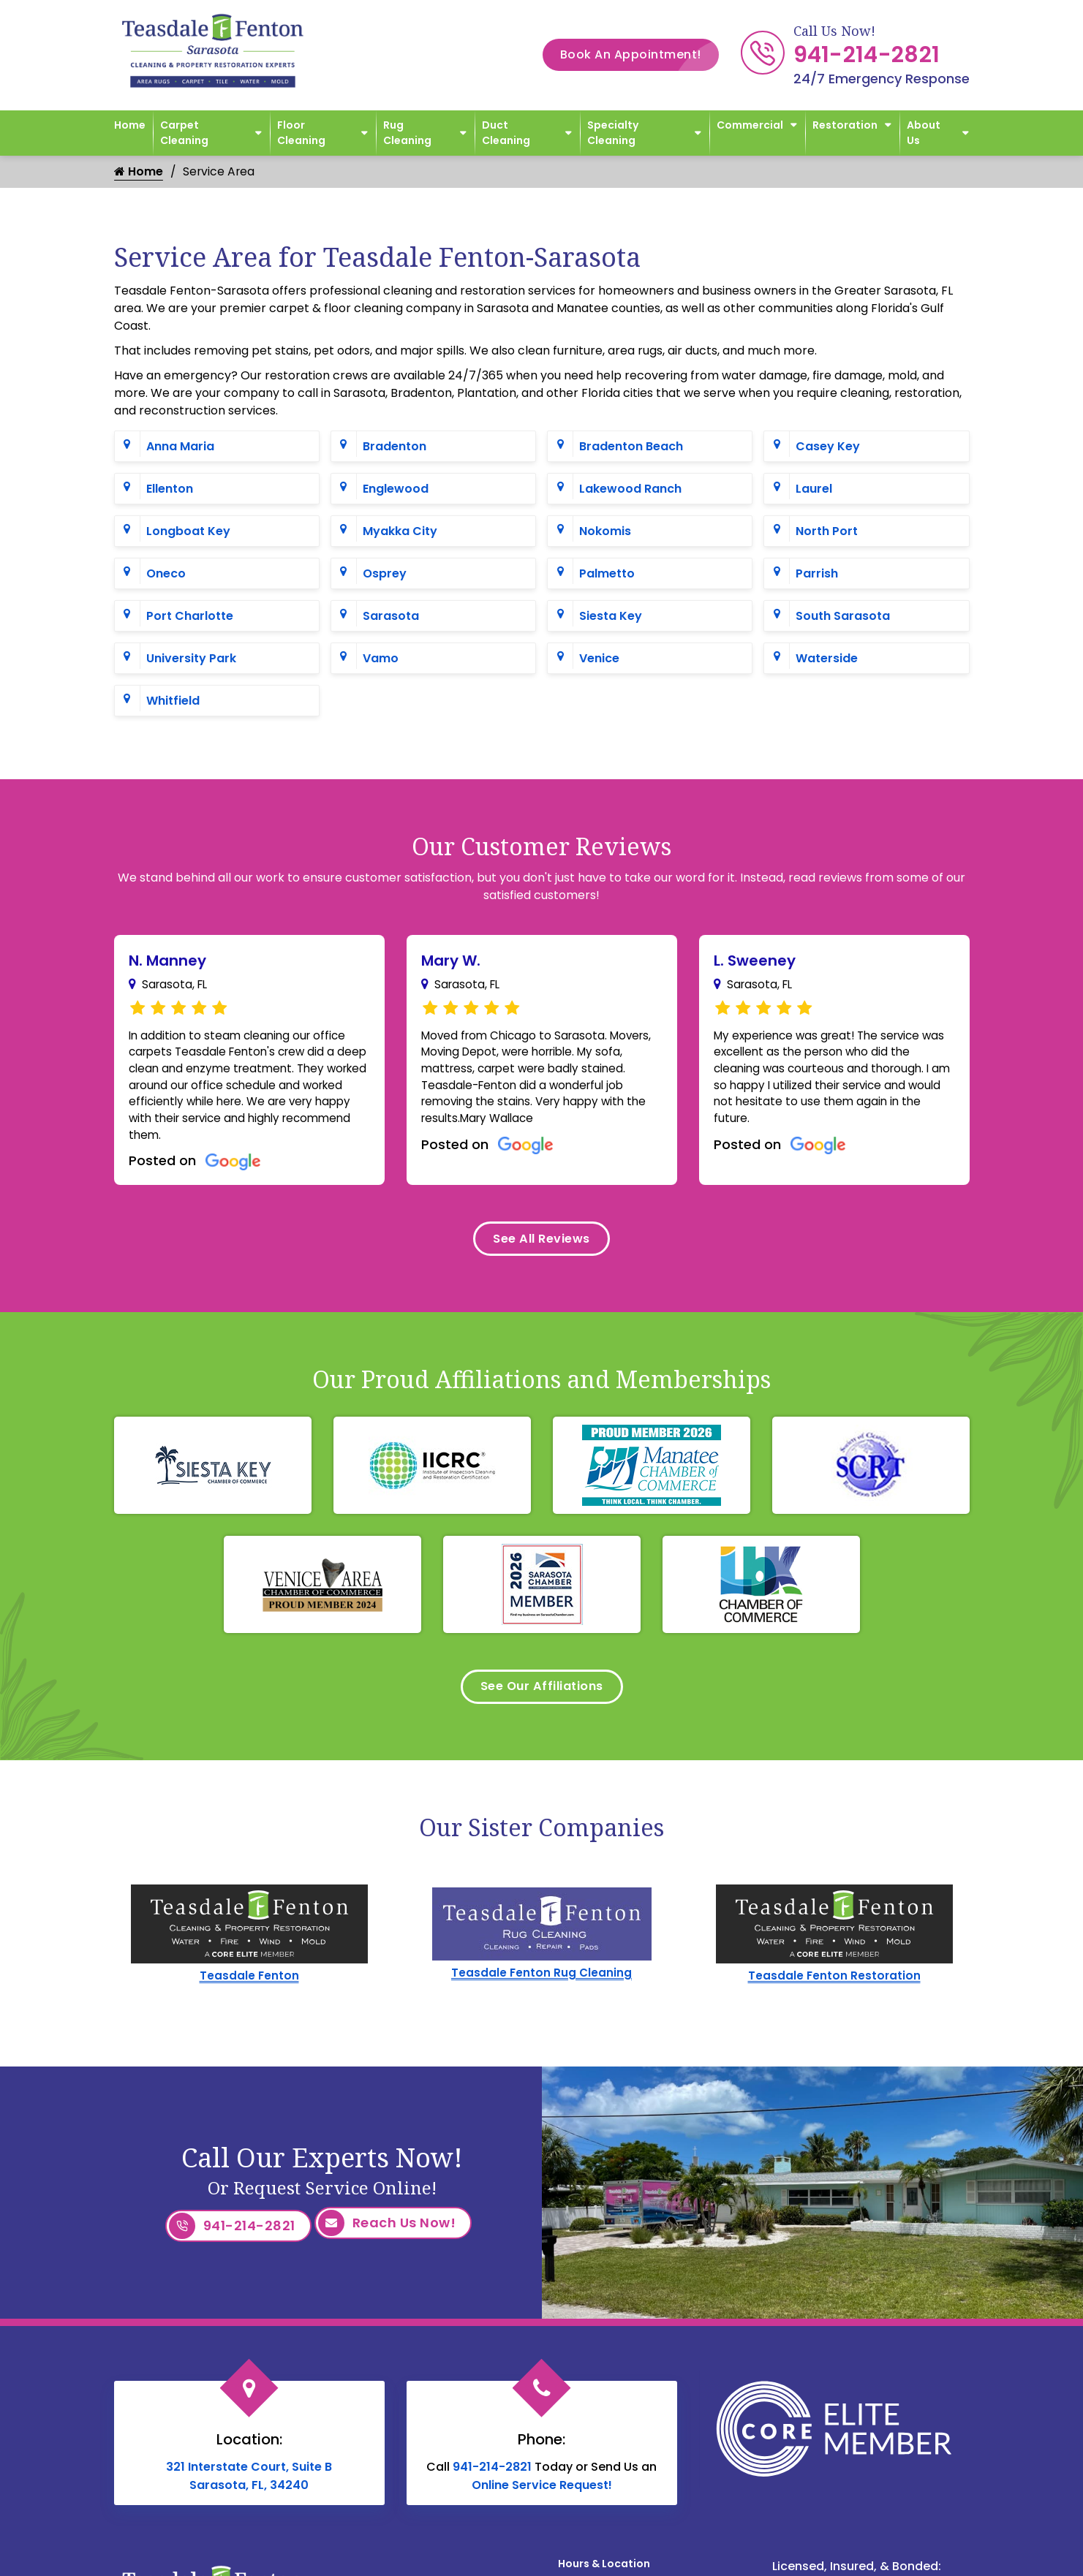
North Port (827, 531)
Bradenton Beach (631, 447)
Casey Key (828, 447)
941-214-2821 (866, 54)
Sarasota (391, 616)
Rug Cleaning (407, 133)
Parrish (817, 574)
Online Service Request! (542, 2497)
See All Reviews (541, 1250)
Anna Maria (180, 447)
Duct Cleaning (506, 133)
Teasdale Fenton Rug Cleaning (541, 1991)
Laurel (814, 489)
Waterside (827, 659)
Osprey (385, 574)
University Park (191, 659)
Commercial (750, 125)
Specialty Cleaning (612, 133)
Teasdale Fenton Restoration (834, 1994)
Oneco (166, 574)
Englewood (396, 489)
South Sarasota (843, 616)
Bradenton (394, 447)
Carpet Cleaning (184, 133)
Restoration (845, 125)
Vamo (381, 659)
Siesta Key (610, 616)
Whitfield (173, 701)
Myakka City (400, 531)
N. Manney (167, 961)
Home (130, 125)
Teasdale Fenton (249, 1994)
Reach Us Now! (387, 2242)
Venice (599, 659)
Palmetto (607, 574)
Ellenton (169, 489)
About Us (923, 133)
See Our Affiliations (541, 1703)
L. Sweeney (755, 961)
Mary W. (450, 961)
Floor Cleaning (301, 133)
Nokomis (605, 531)
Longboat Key (188, 531)
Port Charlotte (189, 616)
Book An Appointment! (639, 55)
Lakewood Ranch (630, 489)
